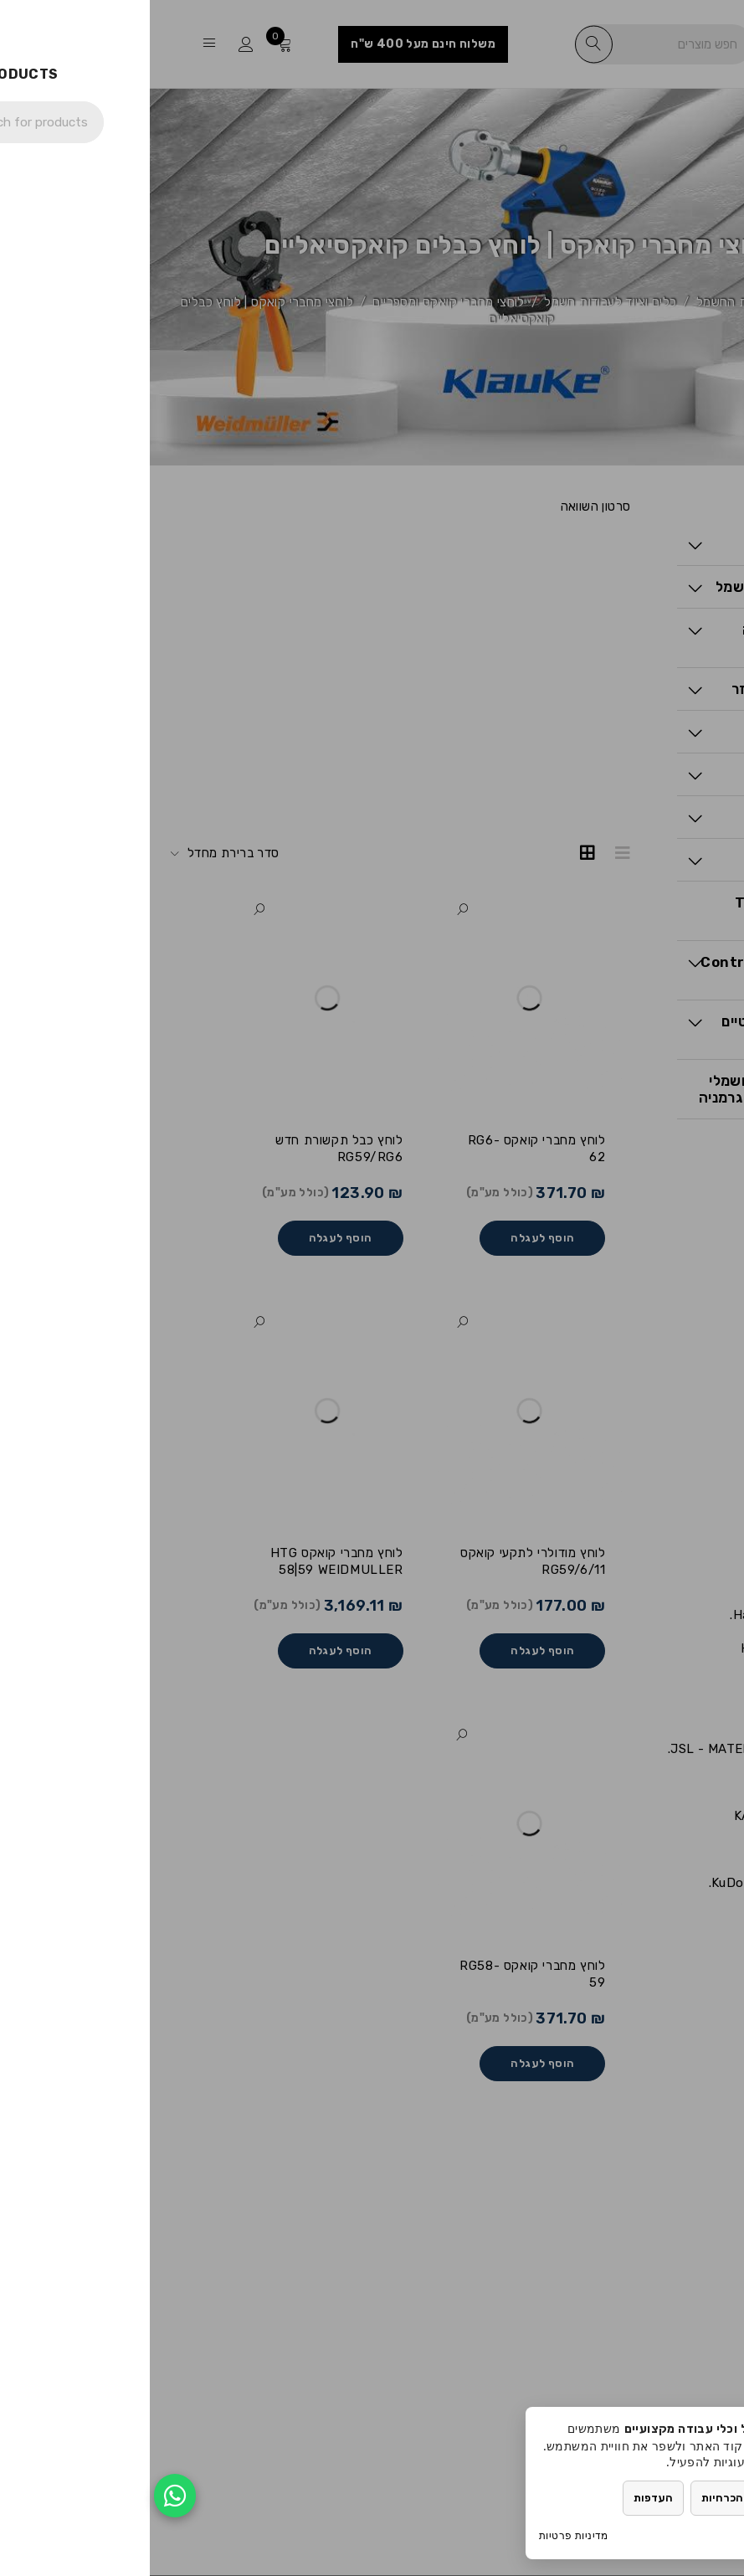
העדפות (503, 2497)
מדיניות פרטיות (424, 2535)
